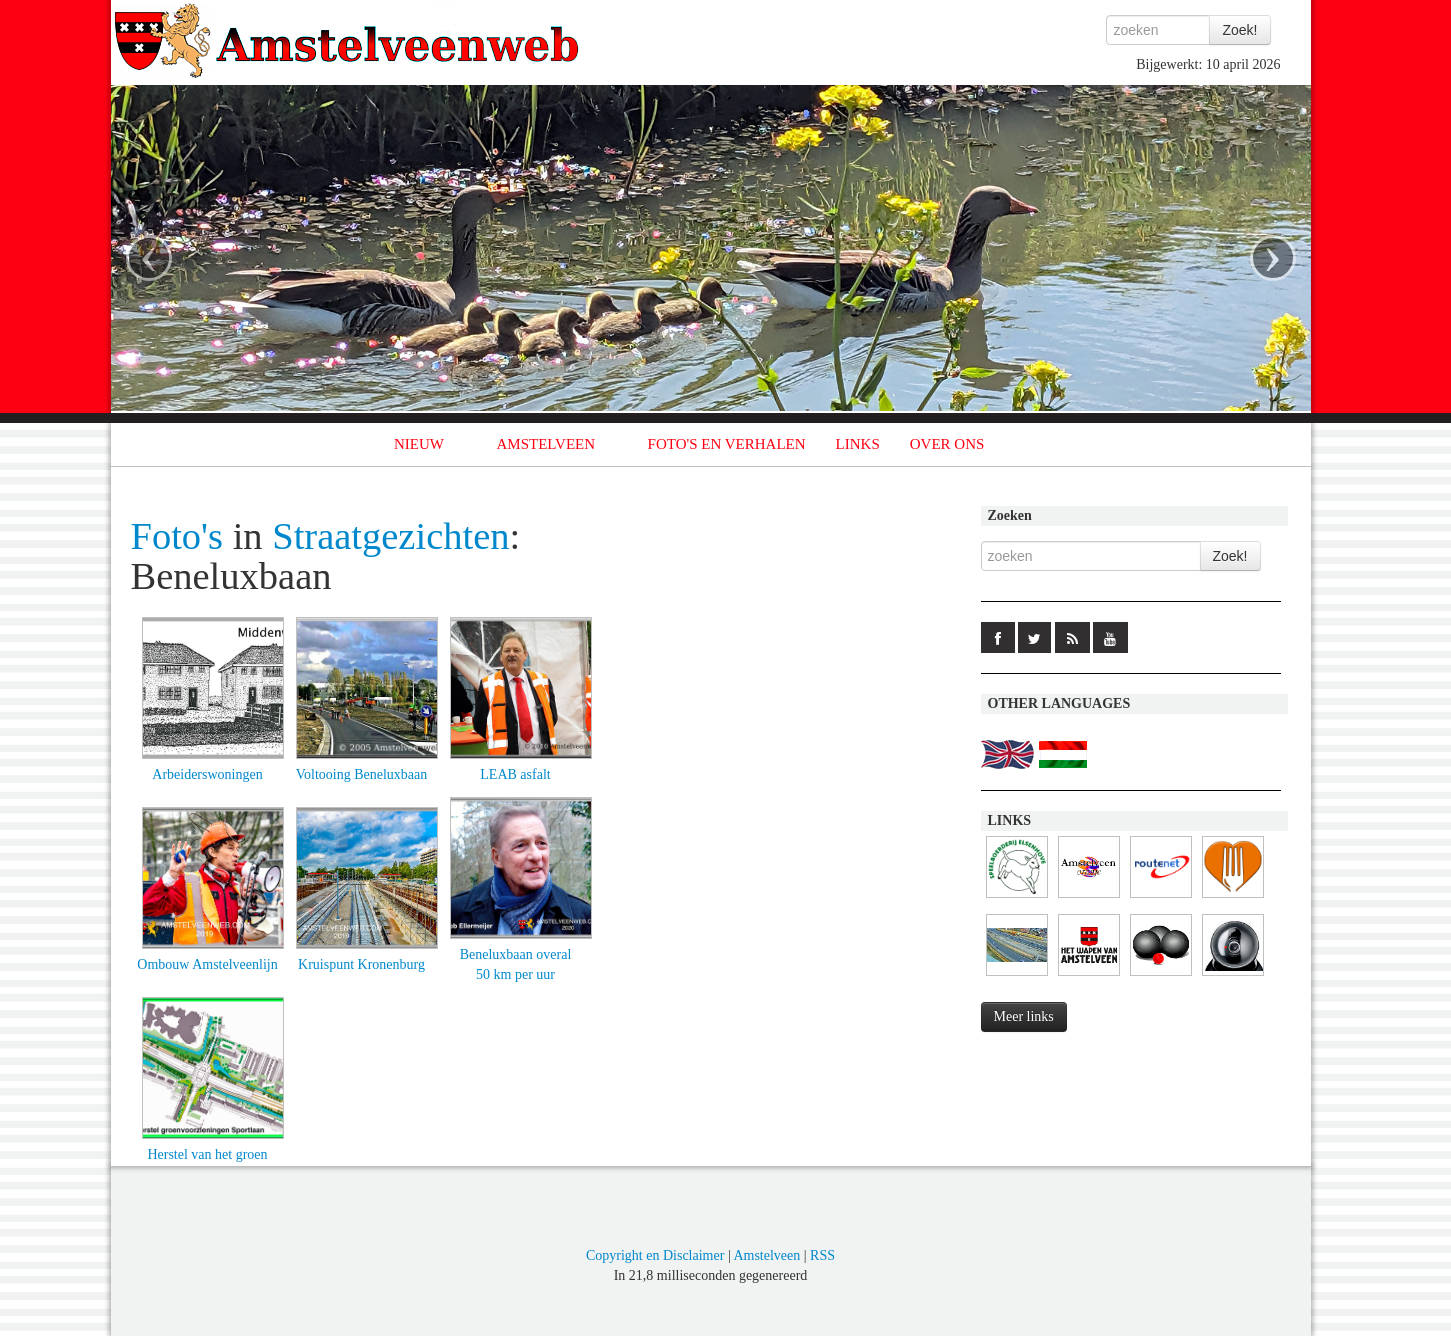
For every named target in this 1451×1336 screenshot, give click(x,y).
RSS (822, 1255)
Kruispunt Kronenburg (361, 964)
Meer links (1024, 1016)
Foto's (177, 536)
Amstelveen (766, 1255)
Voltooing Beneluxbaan (362, 774)
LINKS (858, 444)
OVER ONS (947, 444)
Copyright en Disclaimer (655, 1255)
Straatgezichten (390, 536)
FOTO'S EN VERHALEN (727, 444)
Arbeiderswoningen (207, 774)
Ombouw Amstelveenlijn (207, 964)
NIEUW (419, 444)
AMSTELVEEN (545, 444)
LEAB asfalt (515, 774)
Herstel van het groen (207, 1154)
